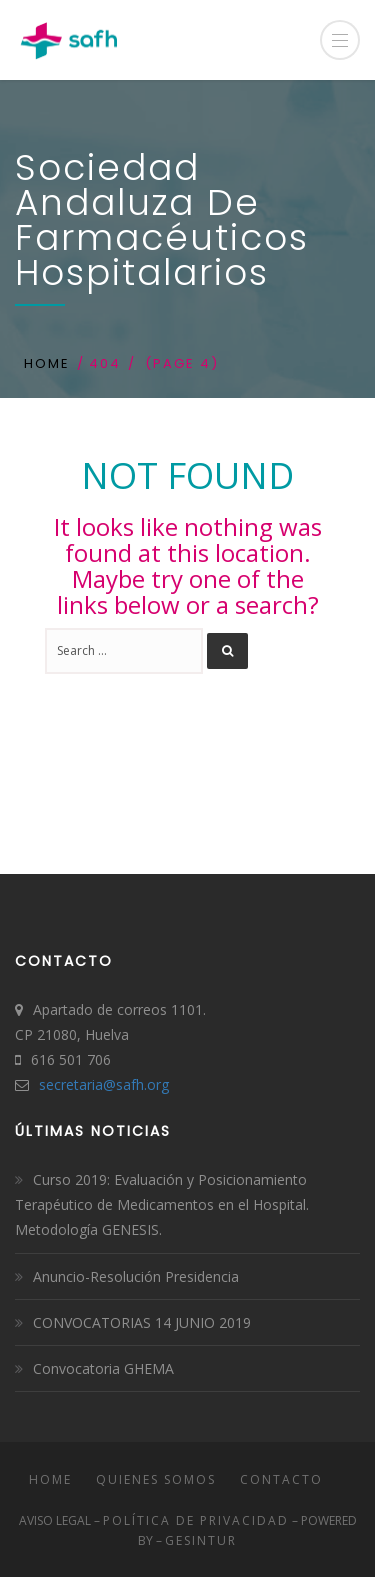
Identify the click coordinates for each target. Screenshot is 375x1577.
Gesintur (201, 1540)
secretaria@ (77, 1084)
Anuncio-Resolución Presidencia (136, 1276)
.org (156, 1084)
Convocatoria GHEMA (103, 1368)
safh (130, 1084)
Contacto (281, 1479)
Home (47, 363)
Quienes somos (156, 1479)
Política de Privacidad (196, 1520)
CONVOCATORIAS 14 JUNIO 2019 (142, 1322)
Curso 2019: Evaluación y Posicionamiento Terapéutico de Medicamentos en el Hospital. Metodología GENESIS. (162, 1204)
